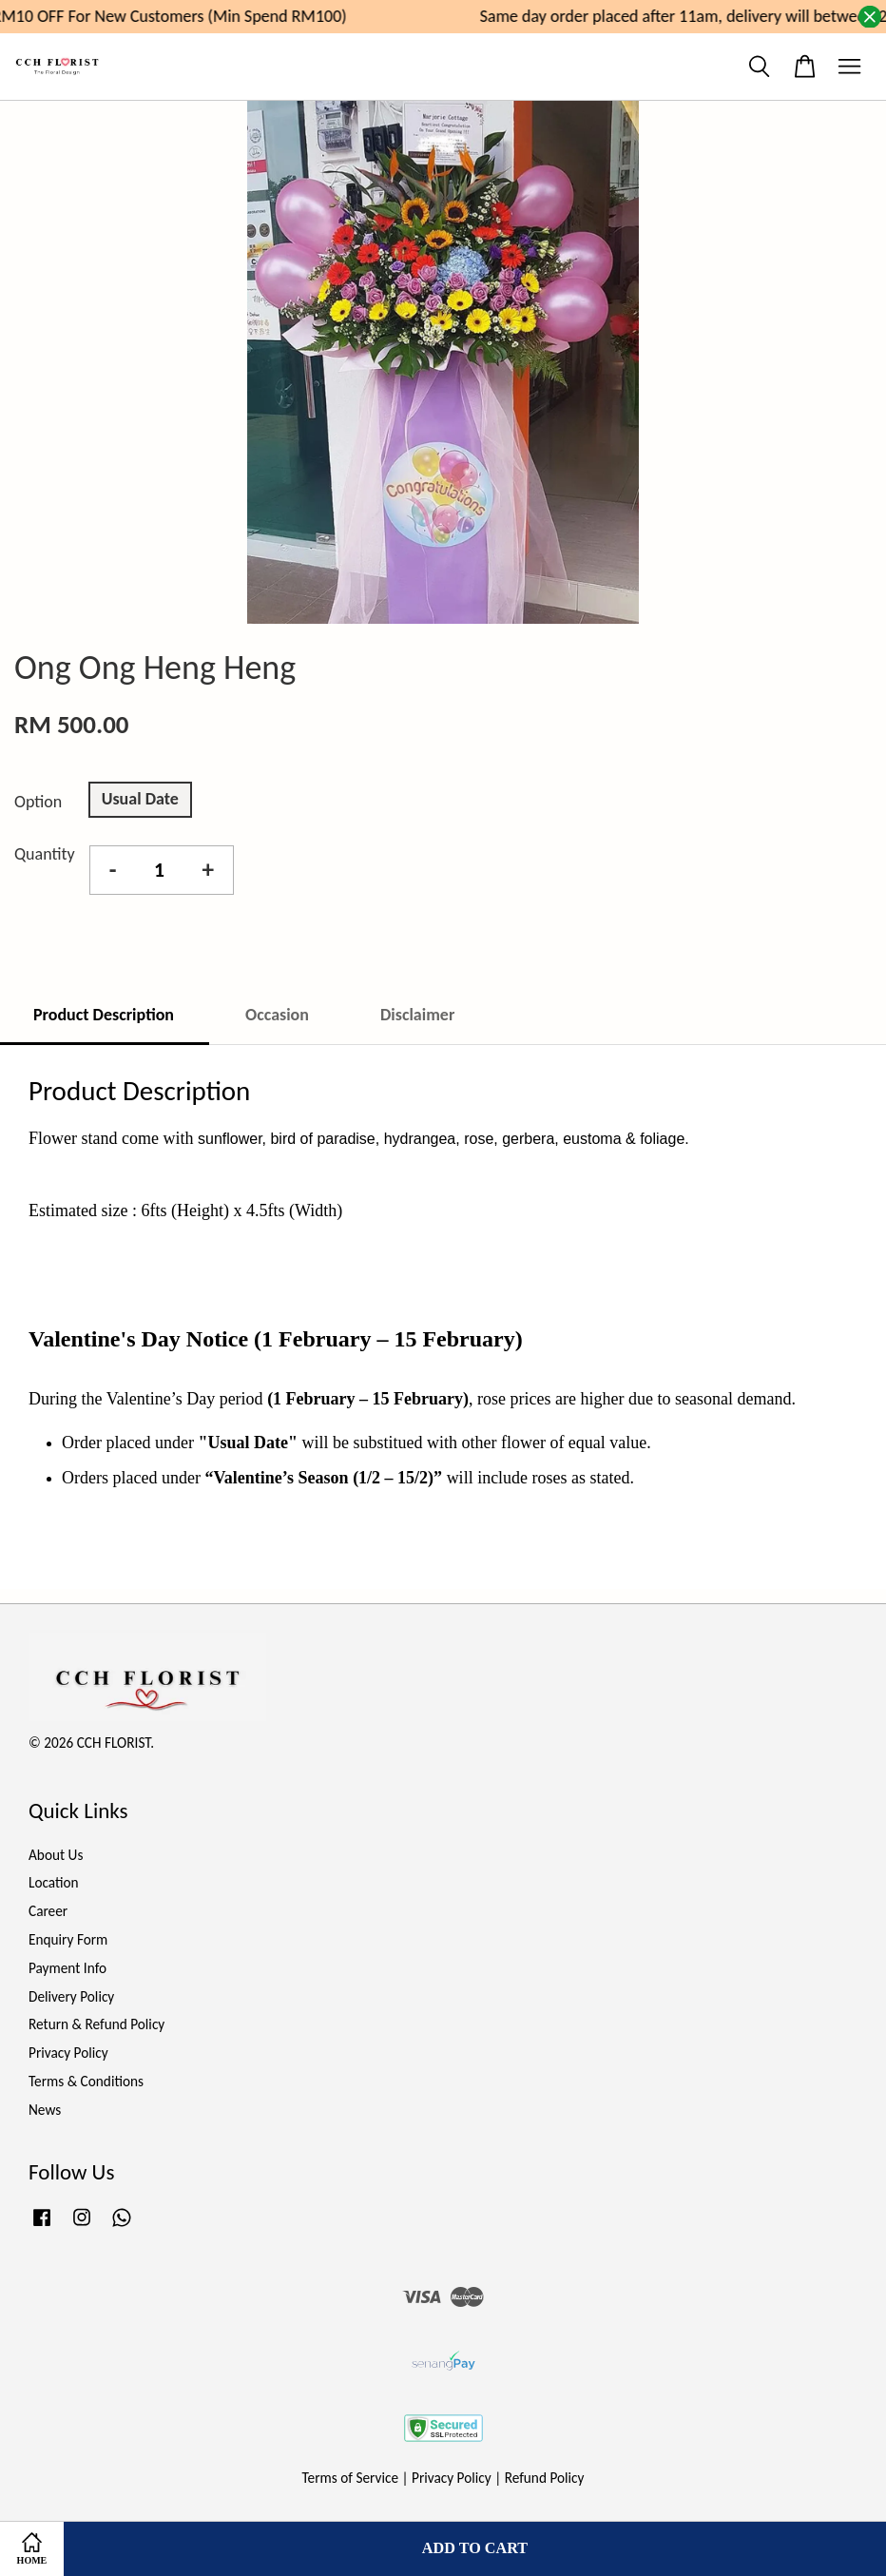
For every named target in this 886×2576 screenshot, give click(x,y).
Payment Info (67, 1968)
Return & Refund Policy (96, 2024)
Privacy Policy (68, 2052)
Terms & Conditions (86, 2081)
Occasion (277, 1014)
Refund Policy (545, 2478)
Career (48, 1911)
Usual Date (140, 798)
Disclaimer (417, 1014)
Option (38, 801)
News (45, 2110)
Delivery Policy (71, 1996)
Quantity (44, 853)
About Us (56, 1855)
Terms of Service (350, 2478)
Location (54, 1882)
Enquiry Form (68, 1939)
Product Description (103, 1014)
